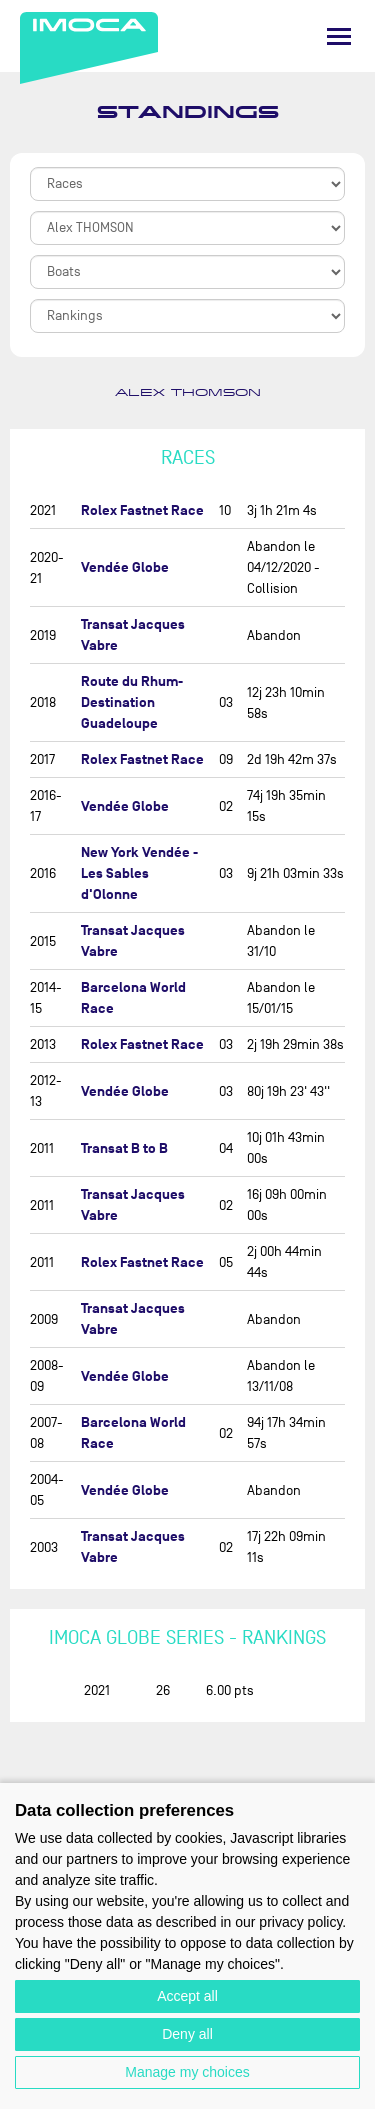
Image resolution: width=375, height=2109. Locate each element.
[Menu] (339, 36)
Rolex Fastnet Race (142, 510)
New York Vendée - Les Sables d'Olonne (139, 873)
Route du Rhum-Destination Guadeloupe (132, 702)
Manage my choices (187, 2072)
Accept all (187, 1996)
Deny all (187, 2034)
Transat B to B (124, 1148)
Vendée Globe (125, 567)
